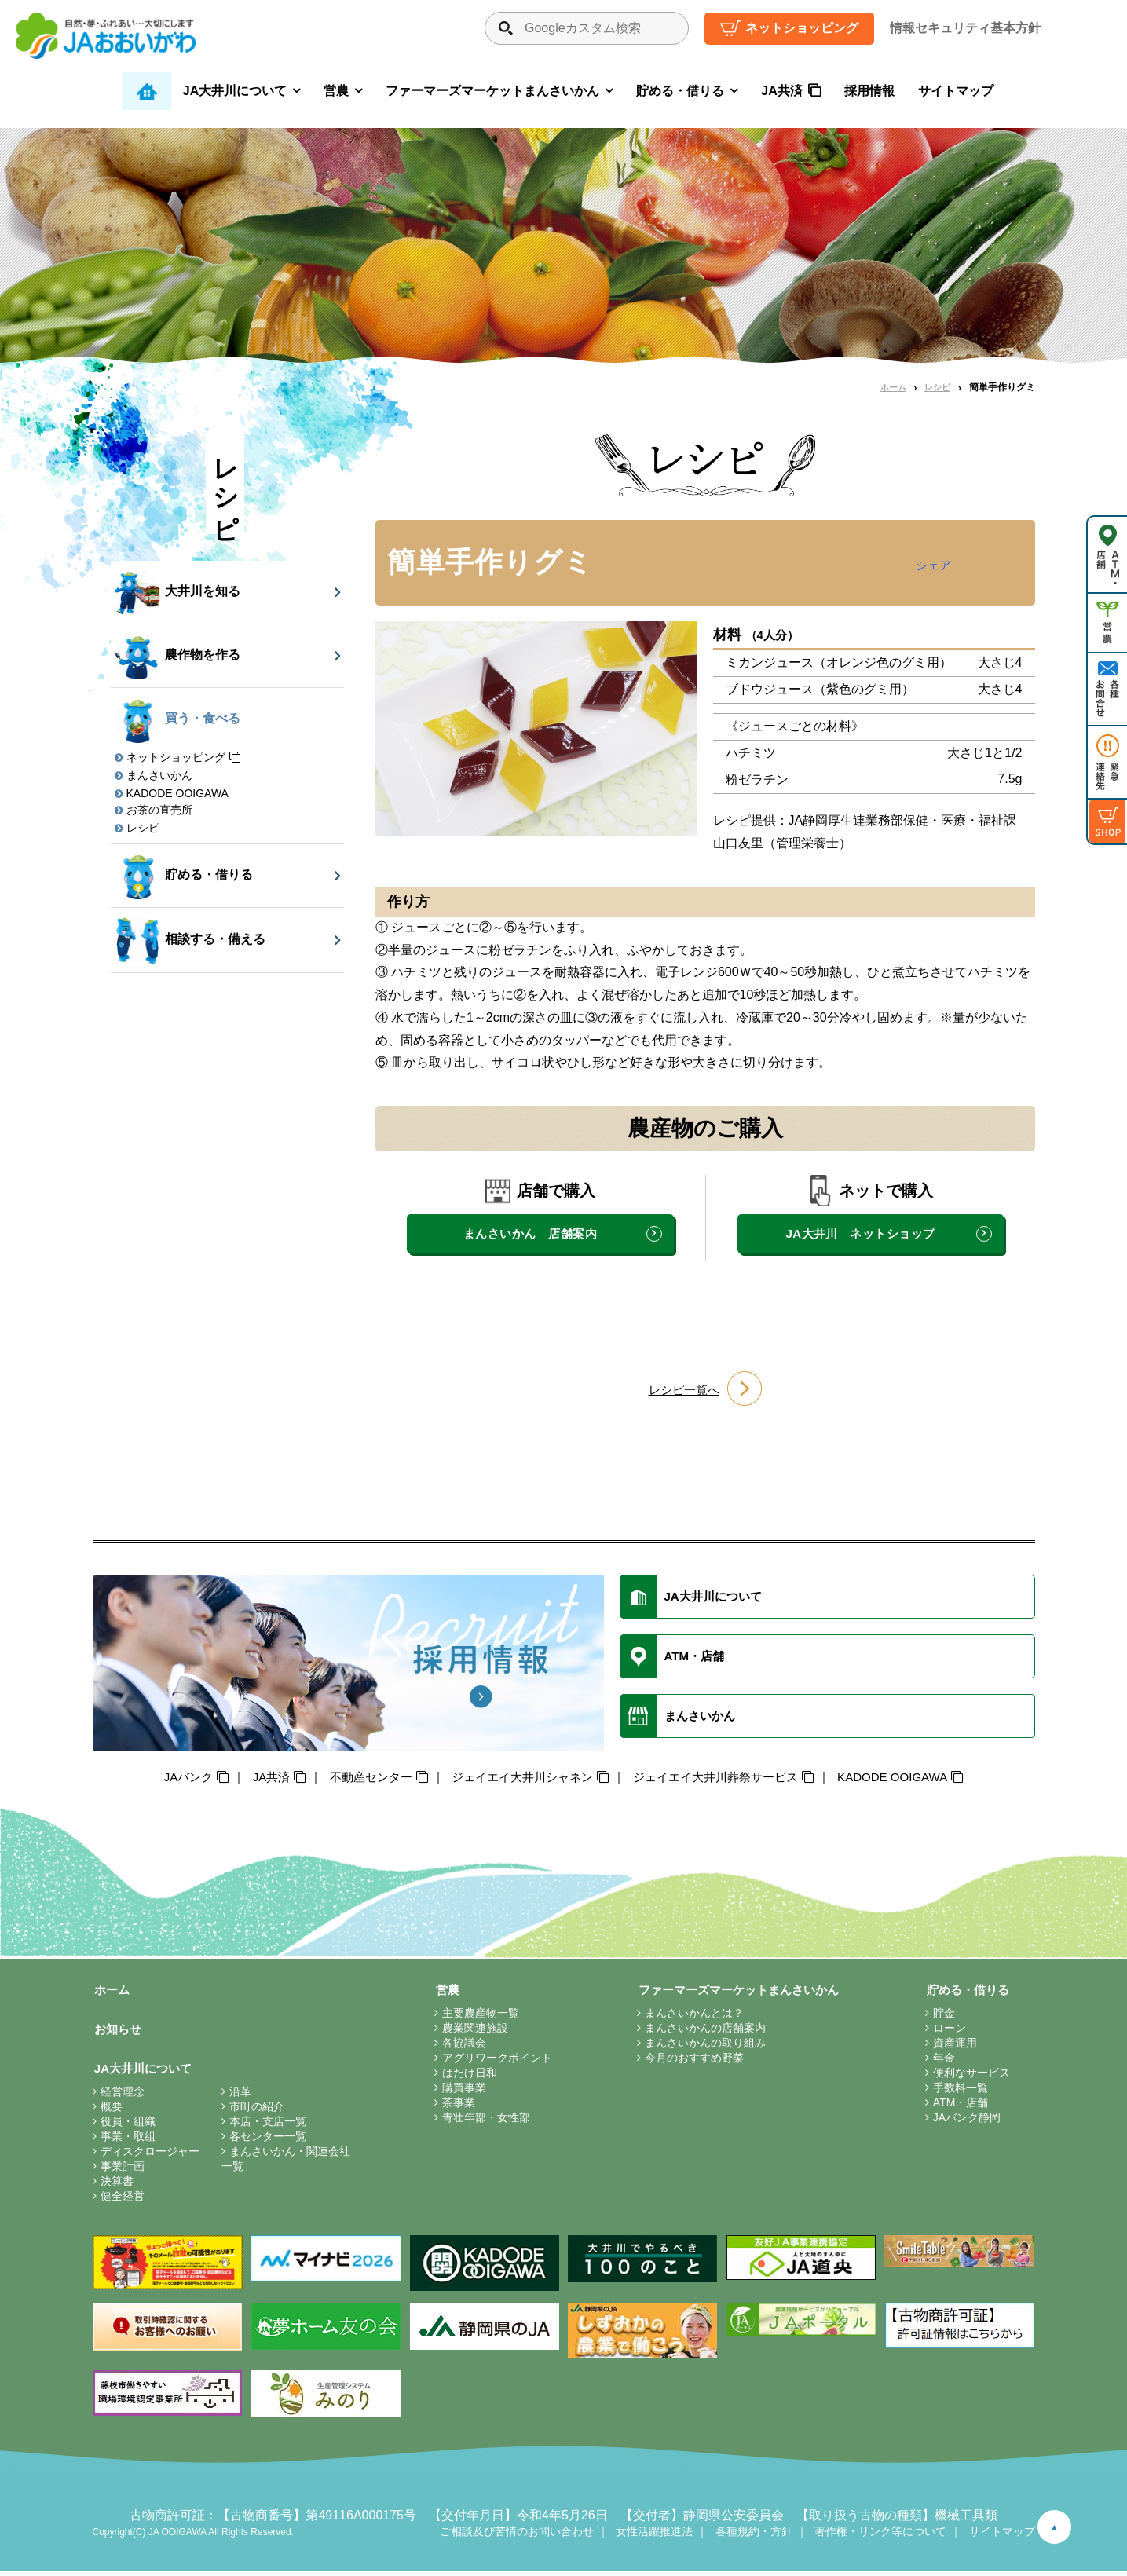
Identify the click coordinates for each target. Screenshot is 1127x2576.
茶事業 (454, 2106)
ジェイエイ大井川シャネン (519, 1780)
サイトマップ (955, 90)
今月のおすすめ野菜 (686, 2061)
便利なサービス (969, 2076)
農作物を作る (178, 655)
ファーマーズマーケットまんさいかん (492, 90)
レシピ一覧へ (684, 1390)
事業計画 (123, 2171)
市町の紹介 (256, 2112)
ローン (947, 2031)
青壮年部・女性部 (482, 2121)
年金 (942, 2061)
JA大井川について (235, 90)
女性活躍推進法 (654, 2536)
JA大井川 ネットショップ (860, 1233)
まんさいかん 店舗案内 (530, 1233)
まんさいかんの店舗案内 (697, 2031)
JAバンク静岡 (964, 2121)
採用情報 (869, 90)
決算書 (117, 2186)
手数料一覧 (958, 2091)
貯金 (942, 2017)
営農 (336, 90)
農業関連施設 (471, 2031)
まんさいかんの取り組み (697, 2046)
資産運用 (953, 2046)
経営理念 (123, 2097)
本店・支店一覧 (267, 2126)
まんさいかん (159, 775)
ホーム (890, 387)
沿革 (240, 2097)
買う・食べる (178, 719)
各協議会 (460, 2046)
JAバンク (168, 1780)
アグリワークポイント (493, 2061)
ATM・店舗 (958, 2106)
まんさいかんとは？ (686, 2017)
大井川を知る (178, 592)
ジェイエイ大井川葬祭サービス (722, 1780)
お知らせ (118, 2033)
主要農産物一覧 (476, 2017)
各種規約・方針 (753, 2536)
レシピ (936, 387)
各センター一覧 (267, 2141)
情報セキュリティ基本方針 (965, 28)
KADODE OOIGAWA (177, 793)
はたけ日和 (465, 2076)
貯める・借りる (680, 90)
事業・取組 (128, 2141)
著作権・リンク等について (880, 2536)
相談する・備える (190, 940)
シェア (932, 565)
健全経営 (123, 2201)
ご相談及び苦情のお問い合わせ (517, 2536)
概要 (112, 2112)
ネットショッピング (801, 28)
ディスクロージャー (150, 2156)
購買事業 (460, 2091)
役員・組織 (128, 2126)
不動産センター (359, 1780)
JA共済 (781, 90)
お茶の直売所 (159, 809)
